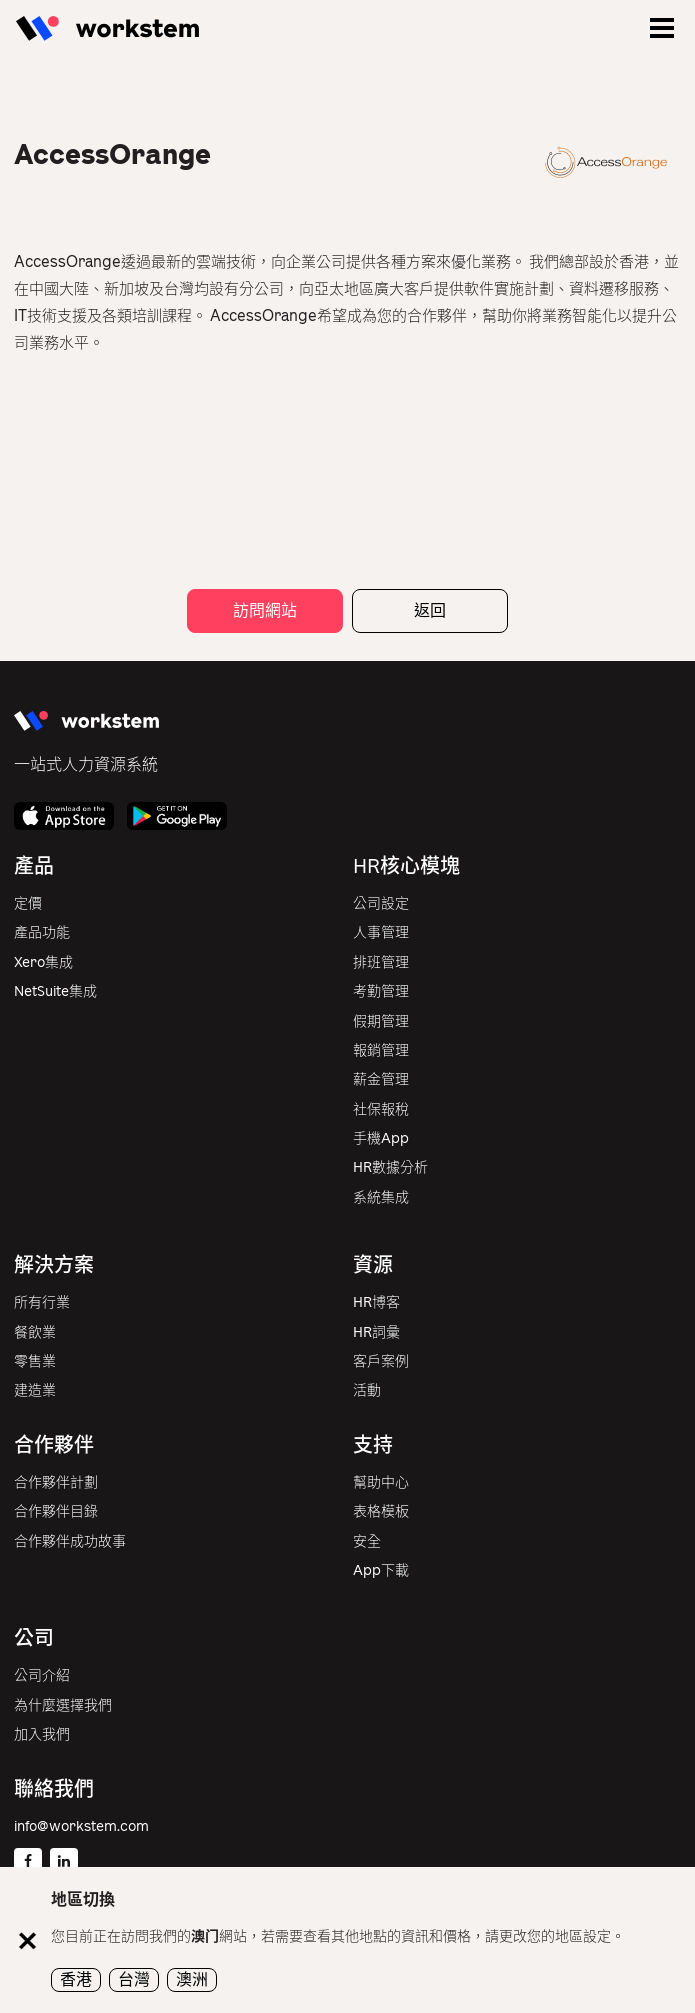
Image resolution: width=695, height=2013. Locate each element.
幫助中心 (381, 1482)
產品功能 (42, 932)
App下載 (381, 1570)
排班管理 (381, 962)
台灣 (134, 1979)
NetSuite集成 (55, 991)
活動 (367, 1390)
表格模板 (381, 1511)
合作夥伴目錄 (56, 1511)
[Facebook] (28, 1862)
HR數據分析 (390, 1167)
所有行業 (42, 1302)
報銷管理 (381, 1050)
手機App (381, 1138)
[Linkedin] (64, 1862)
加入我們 (42, 1734)
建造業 (35, 1390)
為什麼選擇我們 (63, 1705)
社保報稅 (381, 1109)
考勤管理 (381, 991)
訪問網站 (265, 610)
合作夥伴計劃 (56, 1482)
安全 (367, 1541)
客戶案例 (381, 1361)
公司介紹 (42, 1675)
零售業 (35, 1361)
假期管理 (381, 1021)
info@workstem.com (81, 1826)
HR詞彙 (376, 1332)
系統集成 (381, 1197)
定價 (28, 903)
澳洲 (192, 1979)
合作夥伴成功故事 (70, 1541)
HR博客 (376, 1302)
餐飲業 (35, 1332)
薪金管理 (381, 1079)
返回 (430, 610)
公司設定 (381, 903)
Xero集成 (43, 962)
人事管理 (381, 932)
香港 (76, 1979)
